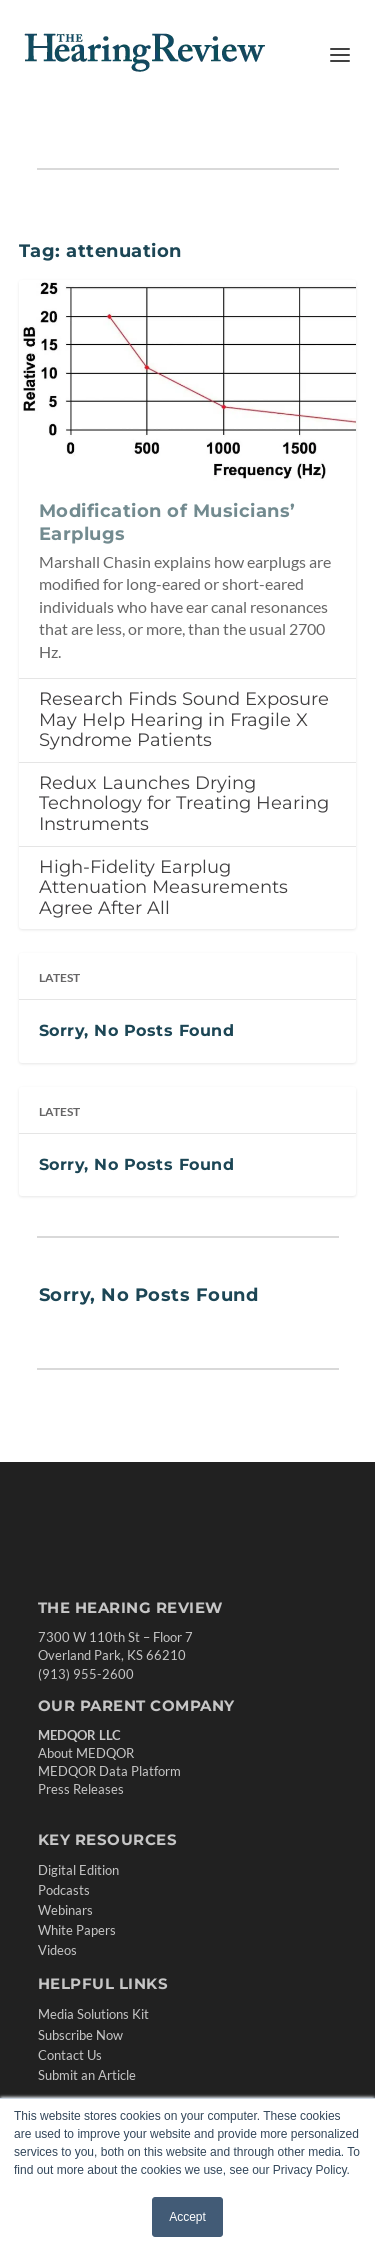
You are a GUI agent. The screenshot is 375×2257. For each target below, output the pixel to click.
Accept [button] (187, 2217)
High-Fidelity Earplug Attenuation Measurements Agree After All (163, 887)
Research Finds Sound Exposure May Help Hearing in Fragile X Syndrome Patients (184, 719)
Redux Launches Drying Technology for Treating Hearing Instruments (184, 803)
